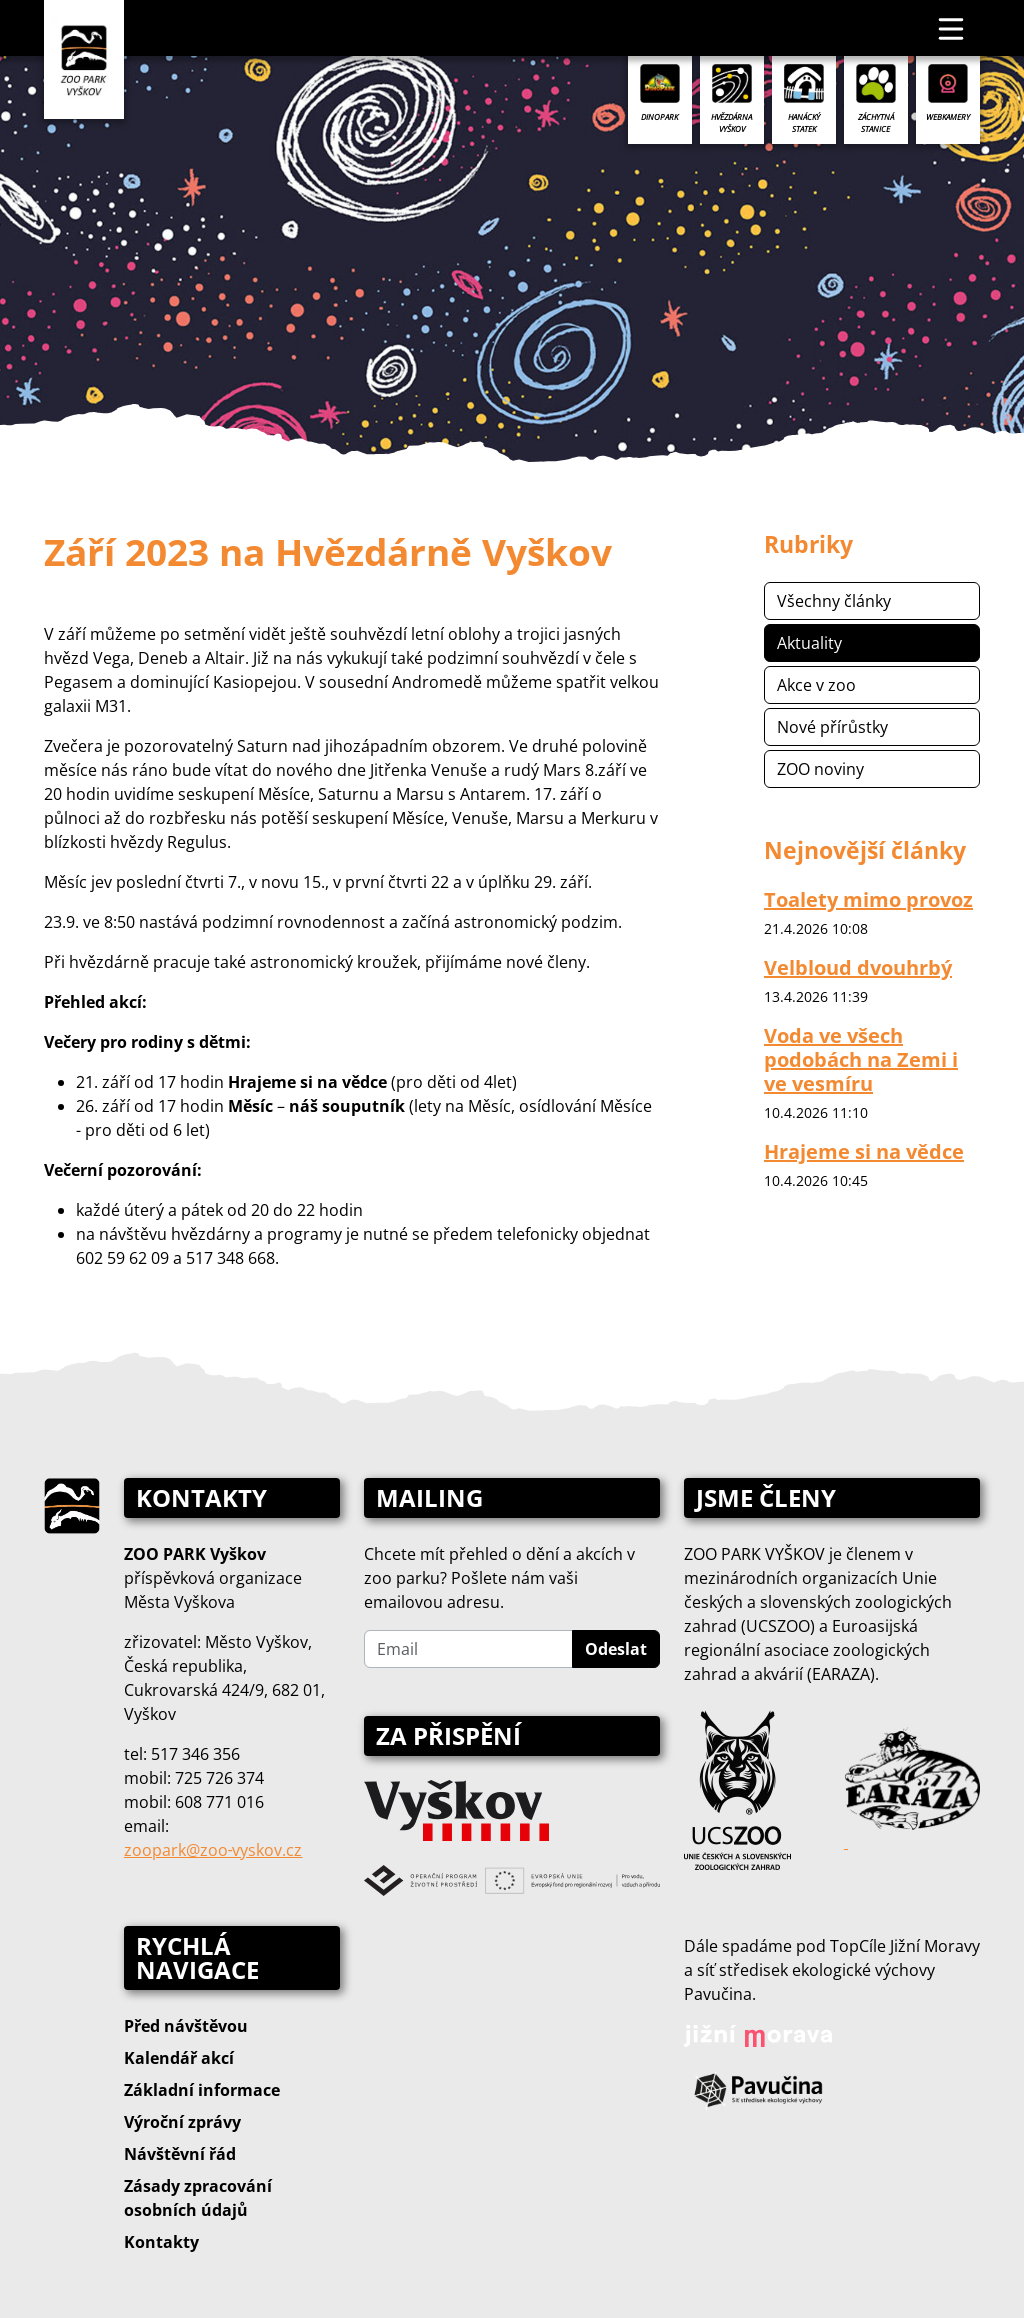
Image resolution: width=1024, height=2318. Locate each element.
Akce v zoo (816, 685)
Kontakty (161, 2242)
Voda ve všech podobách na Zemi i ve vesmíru (861, 1059)
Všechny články (834, 601)
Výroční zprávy (182, 2122)
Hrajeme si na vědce (864, 1151)
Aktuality (809, 643)
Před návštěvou (186, 2026)
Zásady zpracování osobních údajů (198, 2198)
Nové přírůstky (832, 727)
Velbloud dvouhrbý (858, 967)
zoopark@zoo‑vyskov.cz (213, 1850)
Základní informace (202, 2090)
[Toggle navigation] (952, 28)
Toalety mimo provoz (868, 899)
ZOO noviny (820, 769)
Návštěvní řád (180, 2154)
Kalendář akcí (179, 2058)
